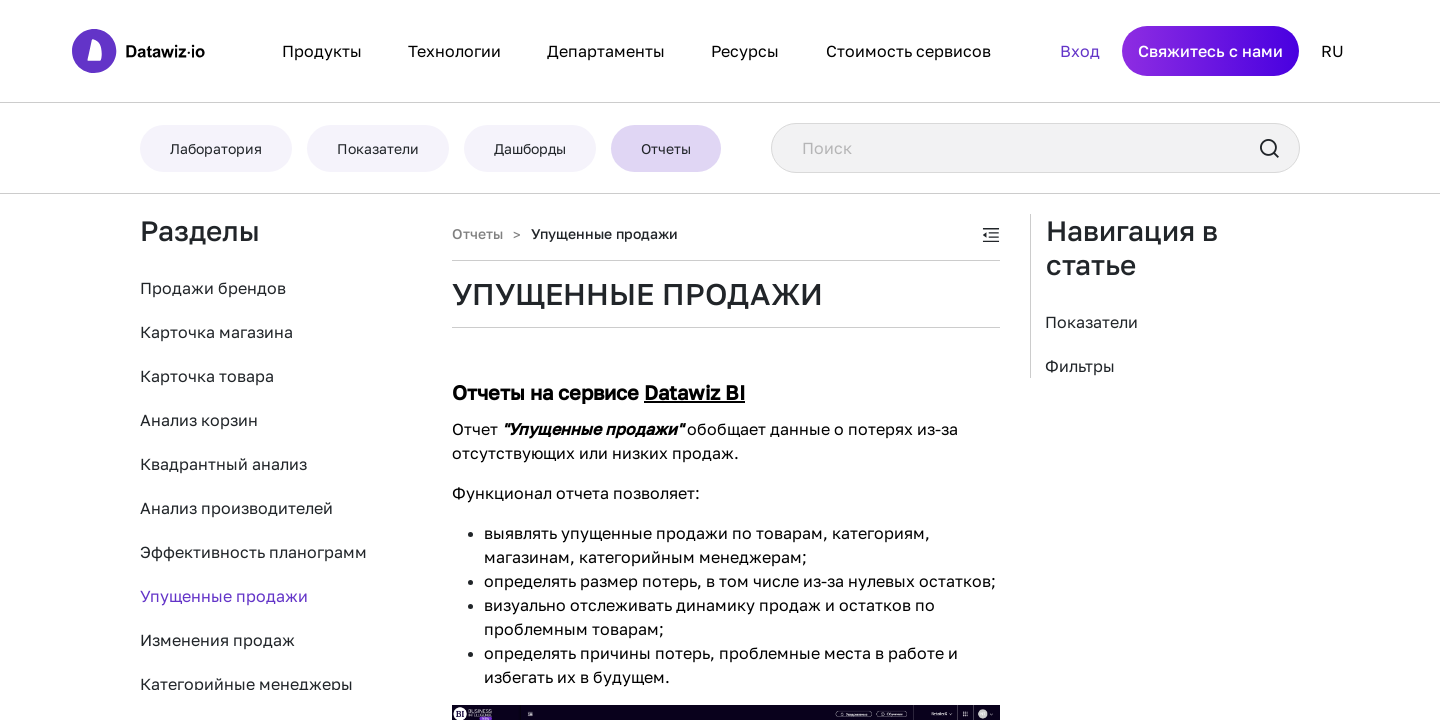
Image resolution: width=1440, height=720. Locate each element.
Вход (1080, 51)
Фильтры (1080, 366)
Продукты (322, 51)
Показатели (1091, 322)
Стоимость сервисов (908, 51)
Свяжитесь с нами (1210, 51)
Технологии (454, 51)
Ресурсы (745, 51)
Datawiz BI (694, 392)
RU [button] (1332, 51)
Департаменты (606, 51)
